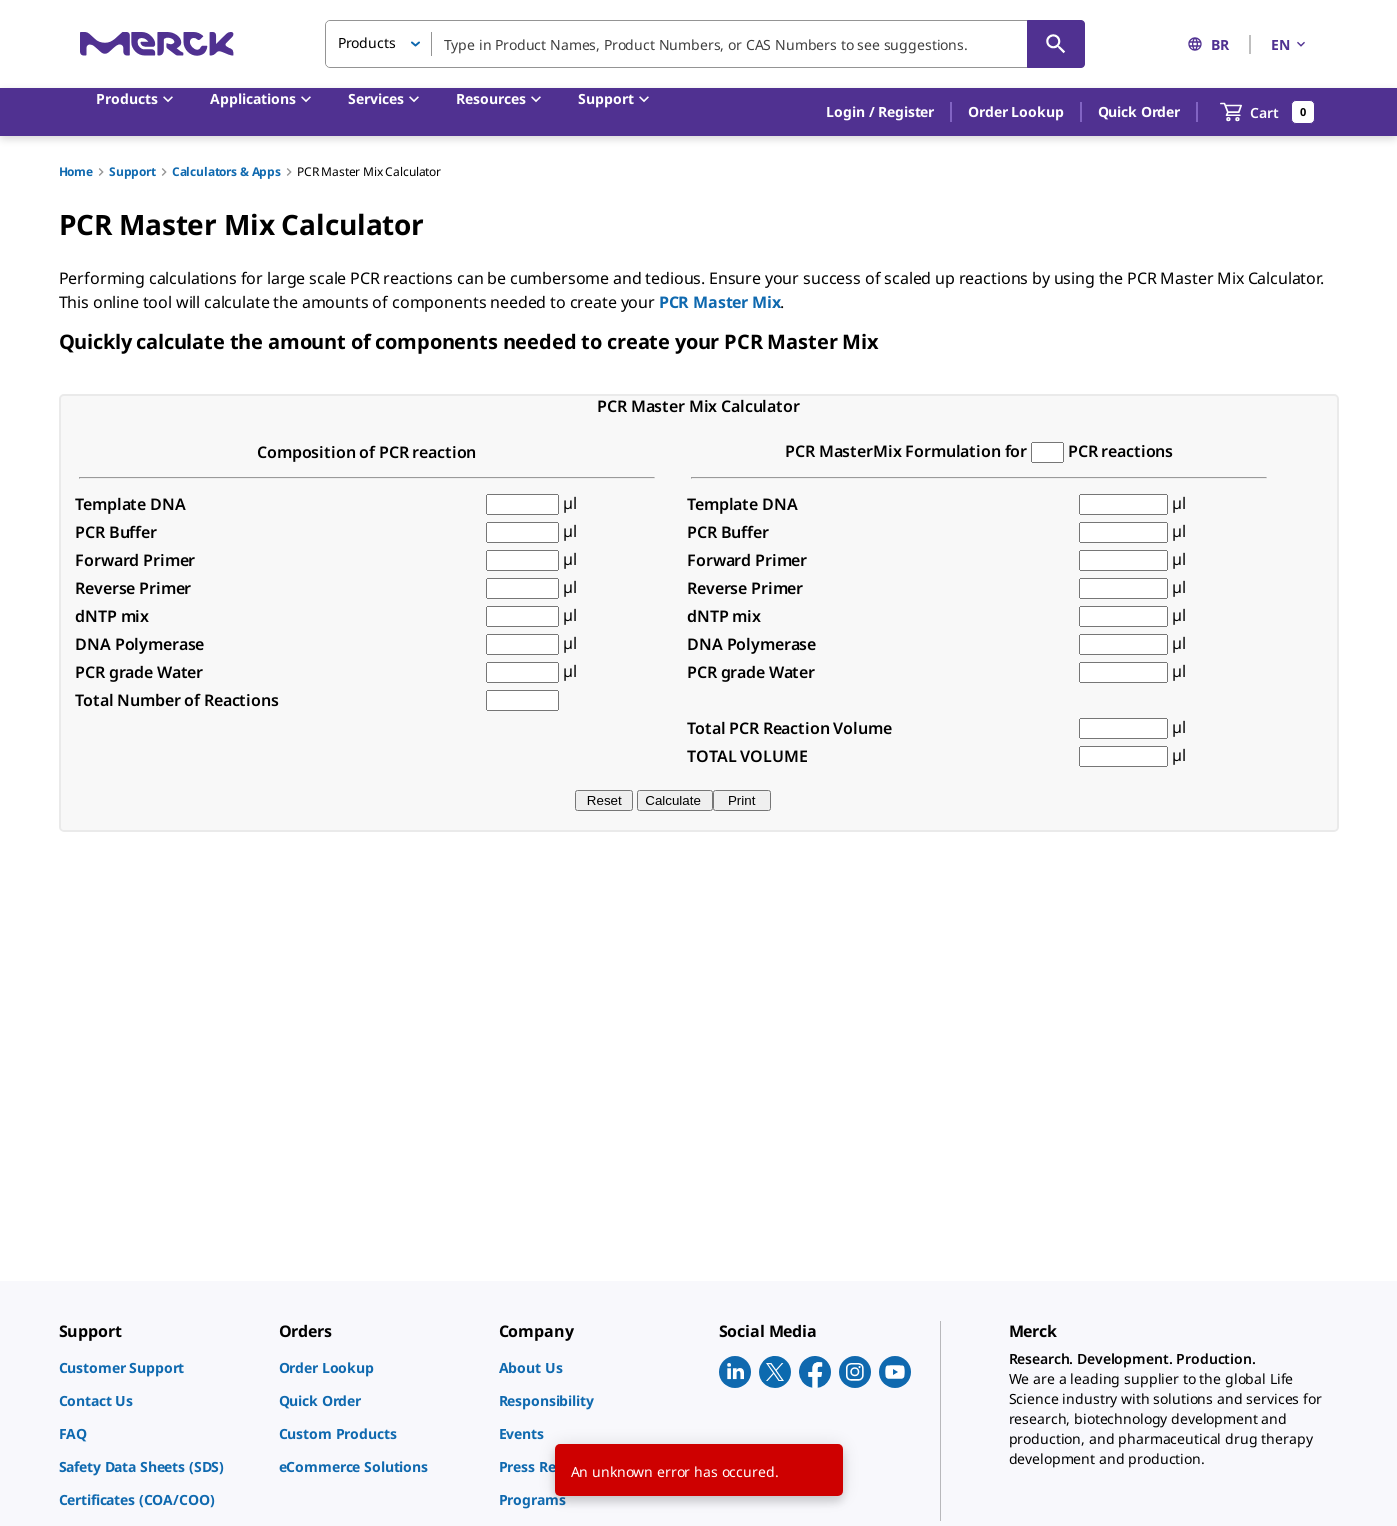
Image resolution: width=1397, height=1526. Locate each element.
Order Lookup (1015, 111)
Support (132, 171)
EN (1290, 44)
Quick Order (1139, 111)
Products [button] (367, 42)
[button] (880, 112)
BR (1208, 44)
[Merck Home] (157, 43)
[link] (159, 1367)
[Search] (1056, 44)
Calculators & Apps (226, 171)
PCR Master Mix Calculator (369, 171)
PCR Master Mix (720, 302)
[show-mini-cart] (1267, 112)
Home (76, 171)
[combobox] (705, 44)
